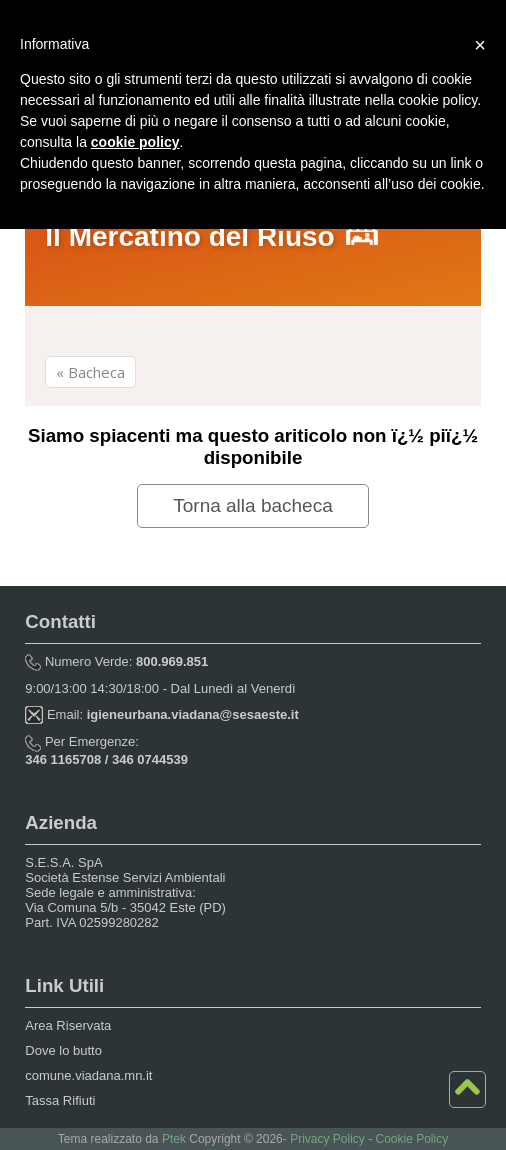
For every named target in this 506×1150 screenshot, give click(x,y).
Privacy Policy (327, 1139)
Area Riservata (68, 1025)
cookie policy (135, 142)
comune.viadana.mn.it (88, 1075)
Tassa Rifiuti (60, 1100)
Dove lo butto (63, 1050)
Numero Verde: (116, 661)
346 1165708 (63, 759)
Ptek (174, 1139)
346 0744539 (150, 759)
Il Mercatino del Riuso (213, 236)
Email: (161, 714)
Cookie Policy (411, 1139)
